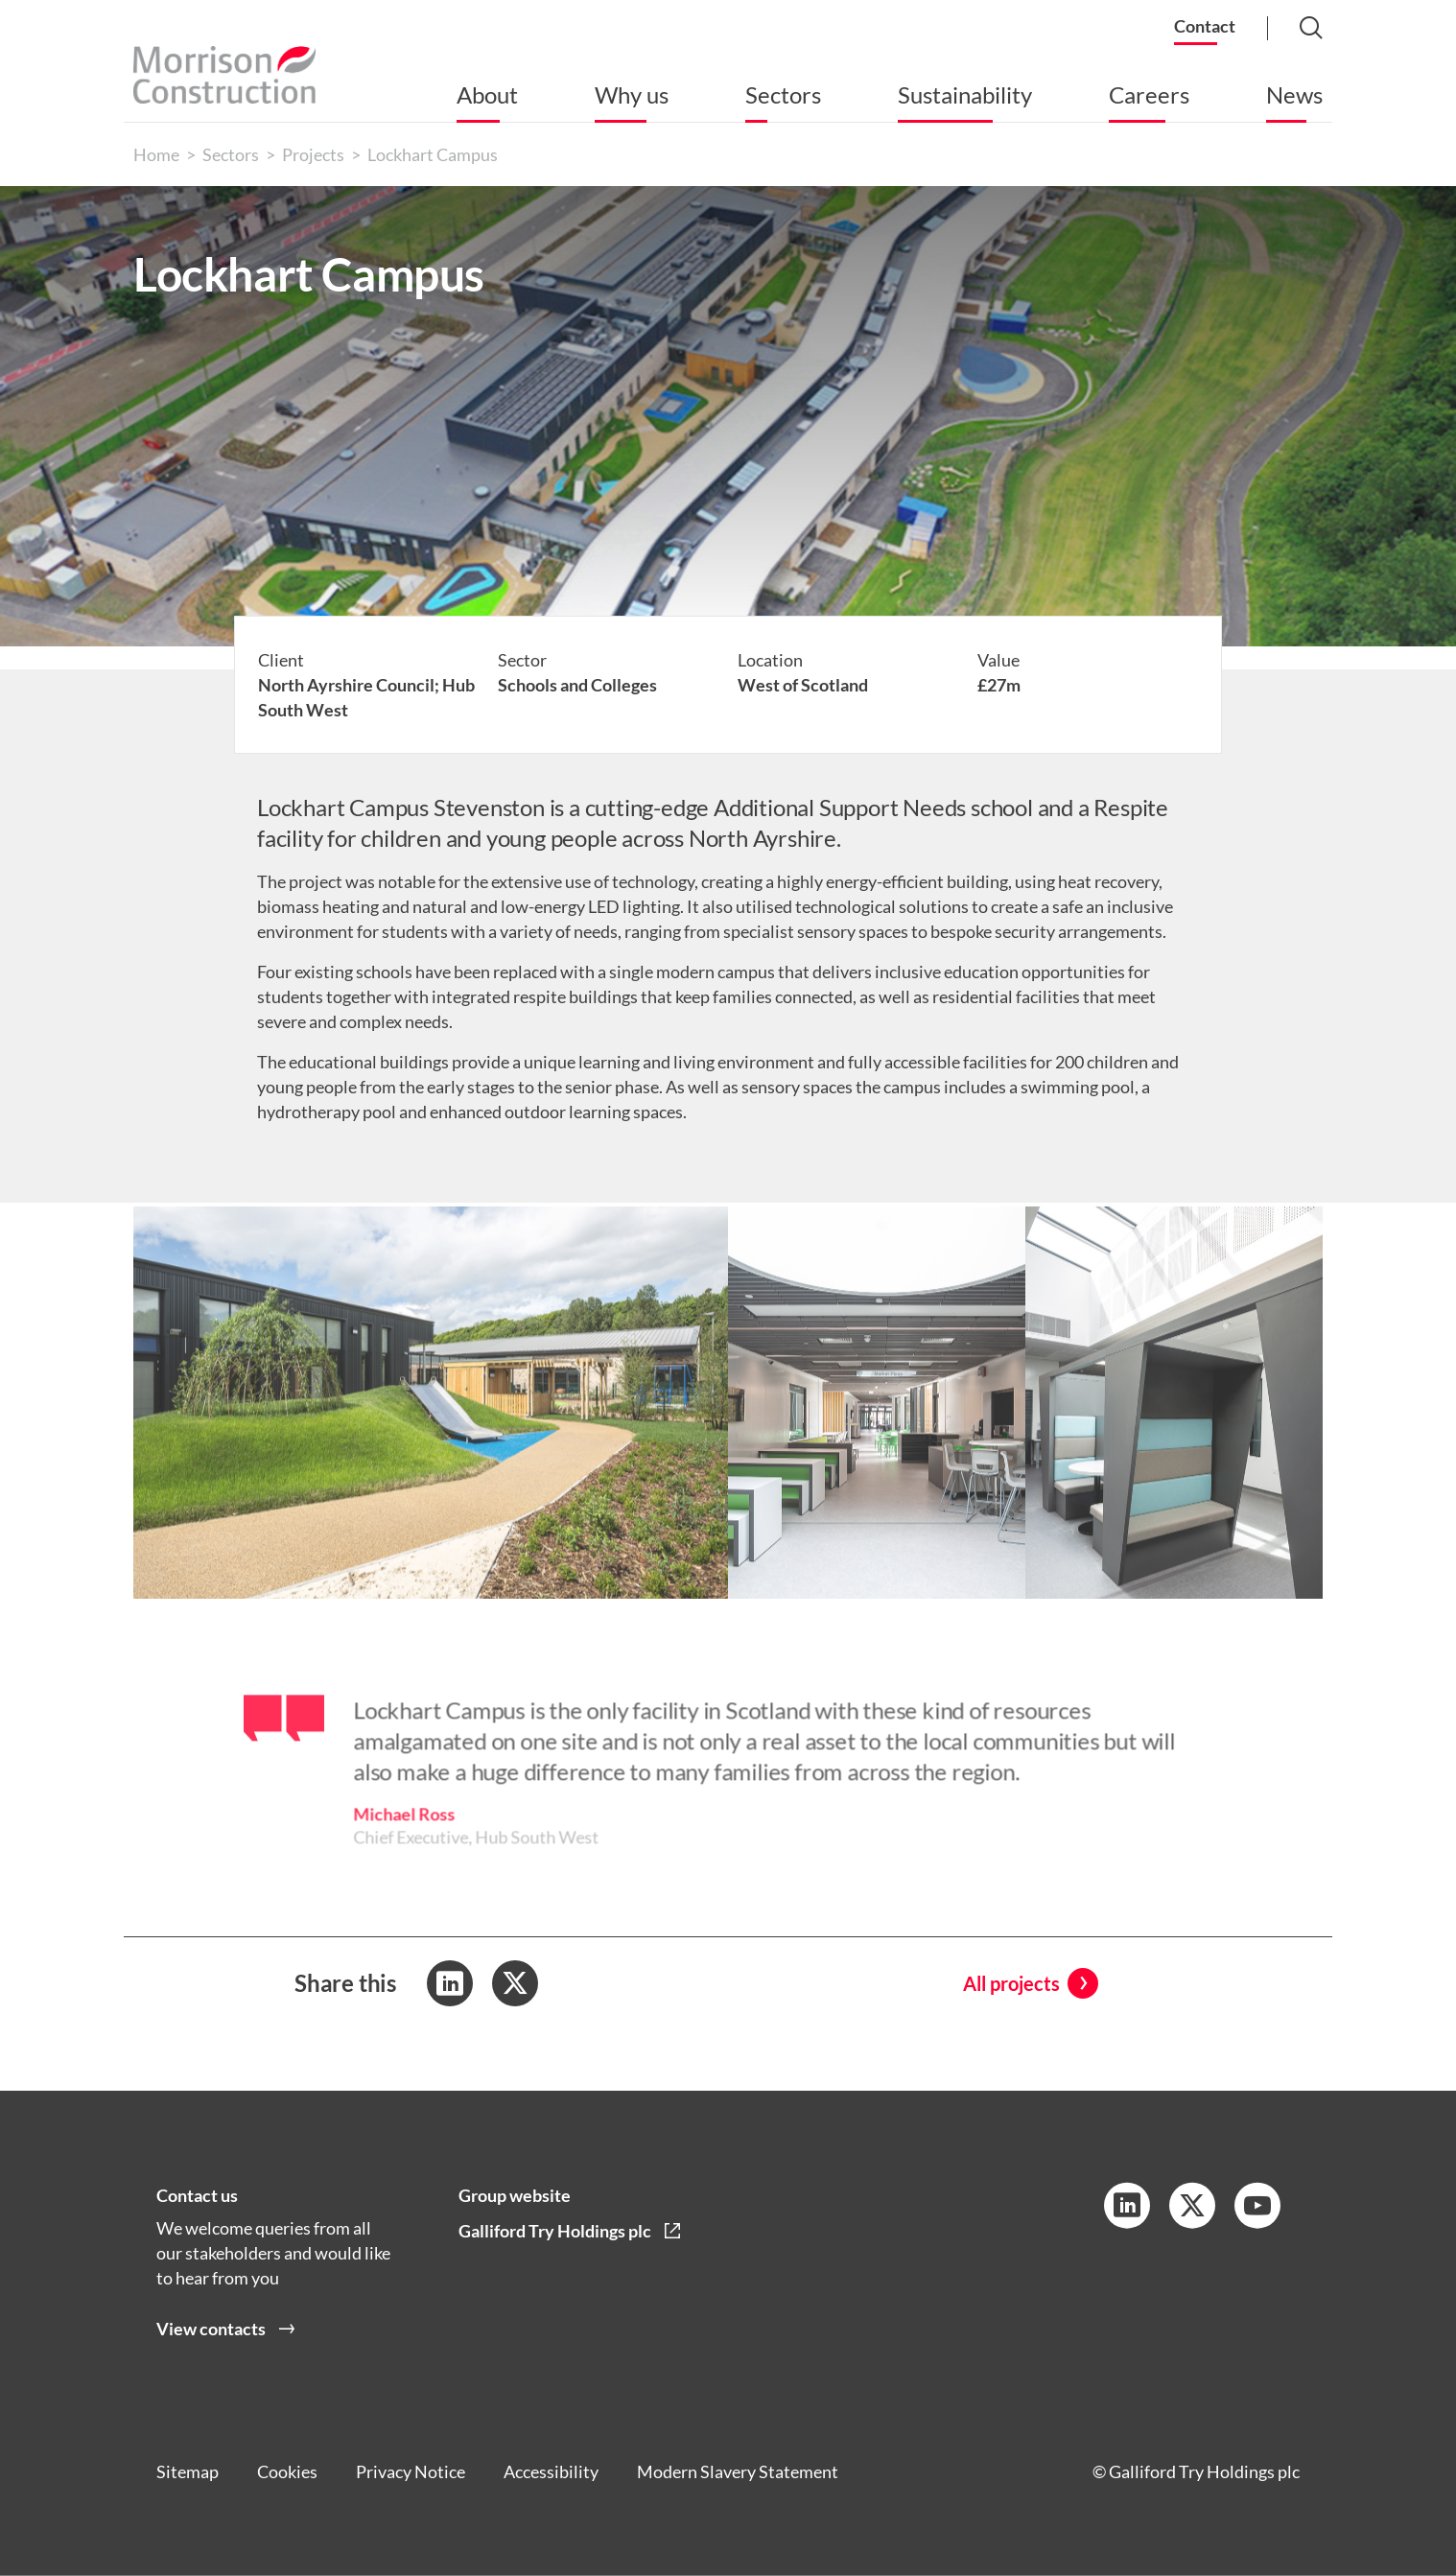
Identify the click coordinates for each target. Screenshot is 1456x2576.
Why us (632, 94)
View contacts (211, 2328)
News (1294, 94)
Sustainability (965, 94)
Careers (1149, 94)
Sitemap (187, 2471)
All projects (1011, 1983)
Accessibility (551, 2471)
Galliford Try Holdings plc (554, 2230)
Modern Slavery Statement (737, 2471)
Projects (313, 154)
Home (156, 154)
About (487, 94)
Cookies (287, 2471)
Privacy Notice (410, 2471)
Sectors (783, 94)
